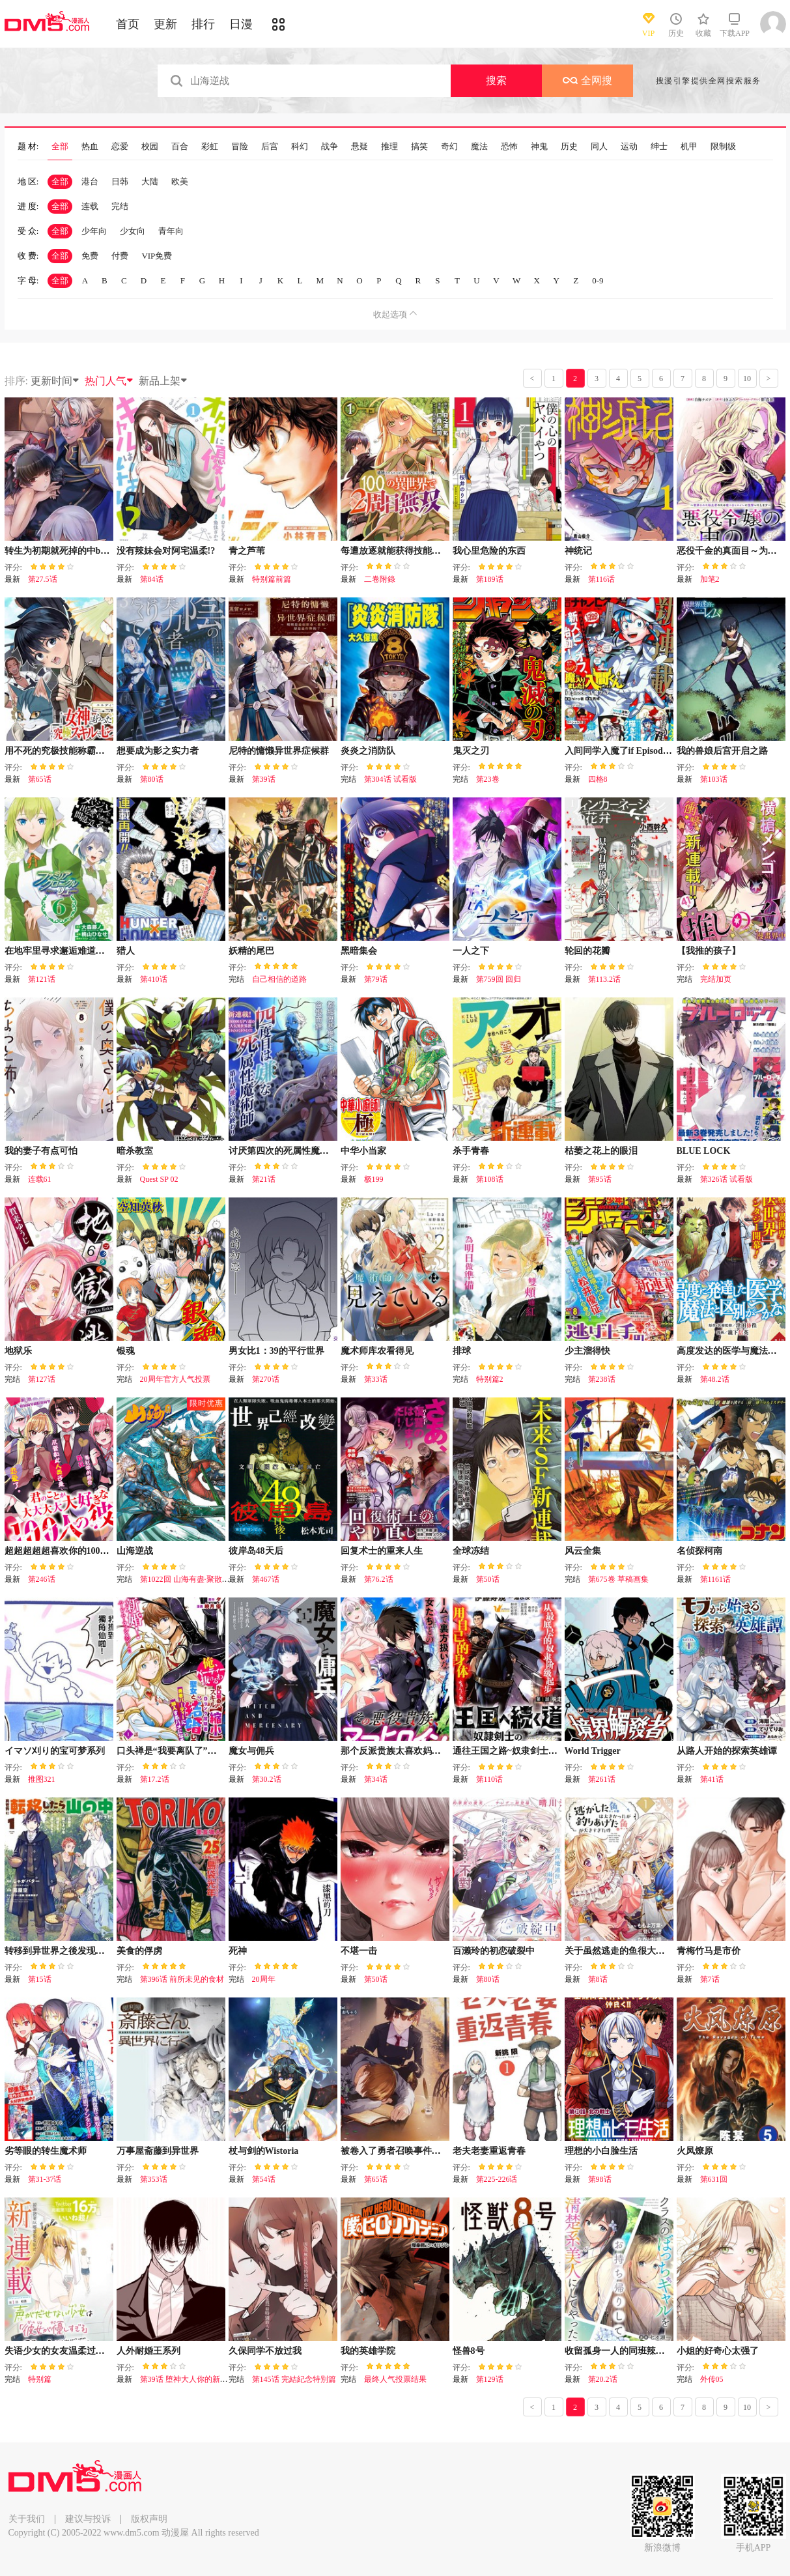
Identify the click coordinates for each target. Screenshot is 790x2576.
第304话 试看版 (390, 779)
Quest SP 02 (159, 1179)
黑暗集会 (359, 951)
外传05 (712, 2379)
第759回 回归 (498, 979)
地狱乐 (18, 1351)
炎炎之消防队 (368, 751)
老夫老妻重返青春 (489, 2151)
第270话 (265, 1379)
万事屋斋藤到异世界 (158, 2151)
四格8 (598, 779)
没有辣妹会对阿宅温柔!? (166, 551)
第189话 (489, 579)
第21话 (263, 1179)
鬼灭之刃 (471, 751)
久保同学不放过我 (265, 2351)
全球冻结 (471, 1551)
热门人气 (109, 380)
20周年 (263, 1979)
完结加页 (715, 979)
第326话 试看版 (726, 1179)
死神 (238, 1951)
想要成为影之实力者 (158, 751)
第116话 (601, 579)
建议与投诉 (88, 2519)
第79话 (376, 979)
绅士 (659, 146)
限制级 (723, 146)
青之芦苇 (247, 551)
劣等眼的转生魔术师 (46, 2151)
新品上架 (163, 380)
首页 (127, 24)
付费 (119, 256)
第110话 (489, 1779)
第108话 (489, 1179)
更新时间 (55, 380)
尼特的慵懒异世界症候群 (279, 751)
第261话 (601, 1779)
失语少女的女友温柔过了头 (59, 2351)
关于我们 (26, 2519)
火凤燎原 (695, 2151)
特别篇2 (489, 1379)
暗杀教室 (135, 1151)
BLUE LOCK (704, 1151)
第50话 (488, 1579)
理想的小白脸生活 (601, 2151)
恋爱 (119, 146)
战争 (329, 146)
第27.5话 (42, 579)
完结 (119, 206)
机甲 (689, 146)
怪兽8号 (469, 2351)
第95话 (600, 1179)
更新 (165, 24)
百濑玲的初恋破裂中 (494, 1951)
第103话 (713, 779)
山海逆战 (135, 1551)
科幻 (299, 146)
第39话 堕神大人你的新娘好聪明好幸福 (207, 2379)
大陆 (149, 181)
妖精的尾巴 (251, 951)
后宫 (269, 146)
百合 (179, 146)
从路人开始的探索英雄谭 (727, 1751)
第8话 (598, 1979)
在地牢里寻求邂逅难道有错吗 (64, 951)
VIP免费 (156, 256)
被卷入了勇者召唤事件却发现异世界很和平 (427, 2151)
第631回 (713, 2179)
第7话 (710, 1979)
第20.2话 (602, 2379)
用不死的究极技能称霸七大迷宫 (68, 751)
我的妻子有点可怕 (41, 1151)
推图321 (41, 1779)
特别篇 (39, 2379)
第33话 (376, 1379)
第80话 (151, 779)
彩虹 (209, 146)
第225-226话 (497, 2179)
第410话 (153, 979)
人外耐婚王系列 (148, 2351)
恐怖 (509, 146)
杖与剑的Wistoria (264, 2151)
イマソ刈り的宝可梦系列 (55, 1751)
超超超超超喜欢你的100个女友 (66, 1551)
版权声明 (149, 2519)
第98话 (600, 2179)
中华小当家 (363, 1151)
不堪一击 (359, 1951)
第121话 (41, 979)
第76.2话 (378, 1579)
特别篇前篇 (271, 579)
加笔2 (710, 579)
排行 (203, 24)
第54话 (263, 2179)
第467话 (265, 1579)
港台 (89, 181)
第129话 (489, 2379)
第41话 (712, 1779)
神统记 (578, 551)
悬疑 (359, 146)
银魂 (126, 1351)
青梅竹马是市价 (709, 1951)
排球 (462, 1351)
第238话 (601, 1379)
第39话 (263, 779)
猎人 (126, 951)
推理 (389, 146)
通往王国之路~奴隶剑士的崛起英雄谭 (528, 1751)
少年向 (94, 231)
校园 (149, 146)
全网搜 (587, 80)
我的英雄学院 (368, 2351)
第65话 (39, 779)
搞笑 (419, 146)
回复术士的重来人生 (382, 1551)
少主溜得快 (587, 1351)
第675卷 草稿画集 (618, 1579)
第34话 (376, 1779)
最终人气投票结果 (395, 2379)
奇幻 (449, 146)
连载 (89, 206)
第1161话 (715, 1579)
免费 (89, 256)
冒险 (239, 146)
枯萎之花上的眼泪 (601, 1151)
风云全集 (583, 1551)
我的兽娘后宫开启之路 (722, 751)
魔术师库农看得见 (377, 1351)
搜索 (496, 80)
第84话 (151, 579)
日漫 (241, 24)
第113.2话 (604, 979)
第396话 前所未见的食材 (182, 1979)
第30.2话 (266, 1779)
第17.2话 (154, 1779)
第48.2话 (714, 1379)
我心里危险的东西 (489, 551)
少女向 (132, 231)
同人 (599, 146)
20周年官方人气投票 (175, 1379)
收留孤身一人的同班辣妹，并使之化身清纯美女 (660, 2351)
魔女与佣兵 (251, 1751)
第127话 (41, 1379)
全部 (59, 146)
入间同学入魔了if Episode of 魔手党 (636, 751)
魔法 (479, 146)
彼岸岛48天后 (256, 1551)
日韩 (119, 181)
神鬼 (539, 146)
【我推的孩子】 (709, 951)
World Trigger (593, 1751)
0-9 (597, 280)
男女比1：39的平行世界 (276, 1351)
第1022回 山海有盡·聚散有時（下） (200, 1579)
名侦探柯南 (699, 1551)
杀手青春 (471, 1151)
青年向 (171, 231)
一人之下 (471, 951)
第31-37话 (45, 2179)
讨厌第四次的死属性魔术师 (283, 1151)
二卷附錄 (379, 579)
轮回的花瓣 (587, 951)
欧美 (179, 181)
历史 (569, 146)
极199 (374, 1179)
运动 (629, 146)
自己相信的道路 (279, 979)
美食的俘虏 (139, 1951)
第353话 (153, 2179)
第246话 (41, 1579)
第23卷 (488, 779)
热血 (89, 146)
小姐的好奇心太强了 (718, 2351)
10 (747, 378)
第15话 (39, 1979)
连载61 (39, 1179)
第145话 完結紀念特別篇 (294, 2379)
